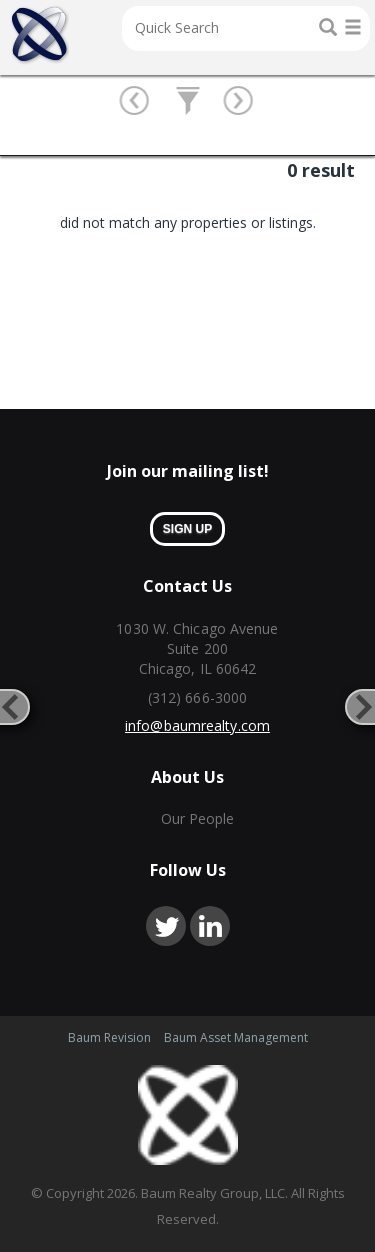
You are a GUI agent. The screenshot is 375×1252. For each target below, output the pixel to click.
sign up (187, 529)
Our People (198, 818)
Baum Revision (109, 1037)
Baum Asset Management (236, 1037)
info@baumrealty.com (197, 725)
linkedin (210, 926)
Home (39, 35)
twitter (166, 926)
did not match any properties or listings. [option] (188, 222)
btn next (239, 102)
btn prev (135, 102)
